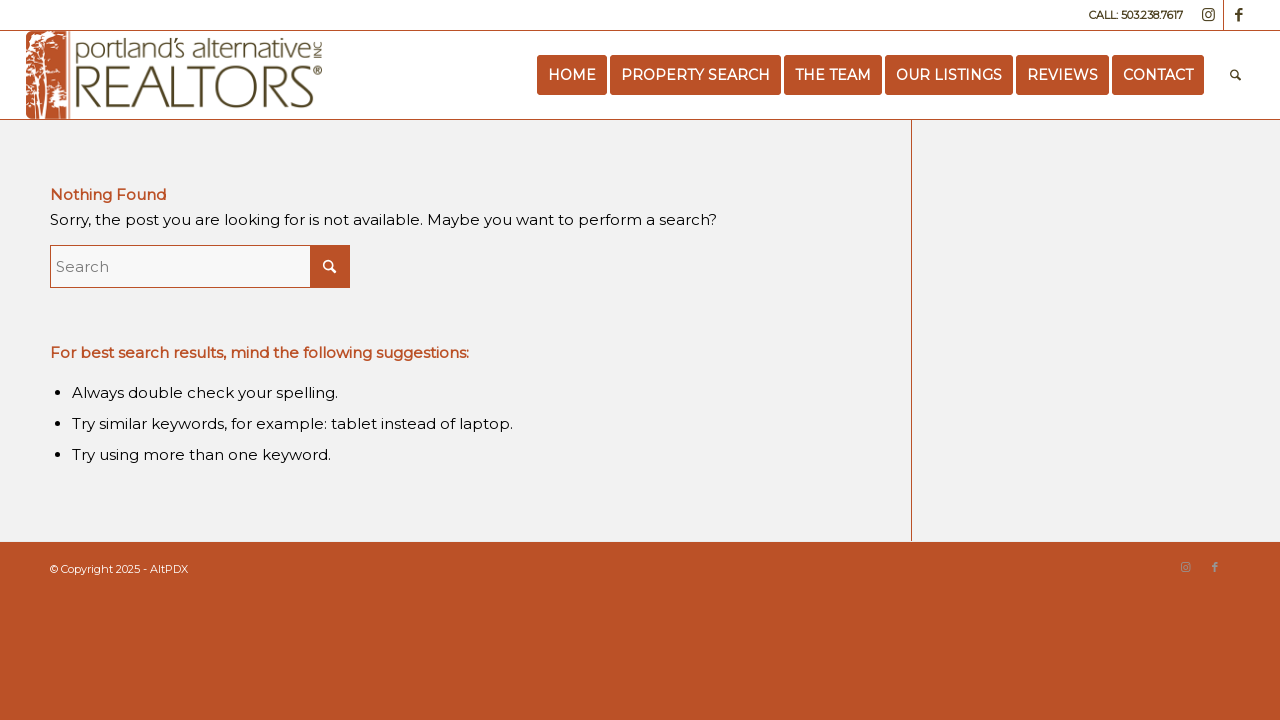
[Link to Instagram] (1208, 15)
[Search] (1235, 75)
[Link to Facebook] (1239, 15)
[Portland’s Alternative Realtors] (174, 75)
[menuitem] (572, 75)
